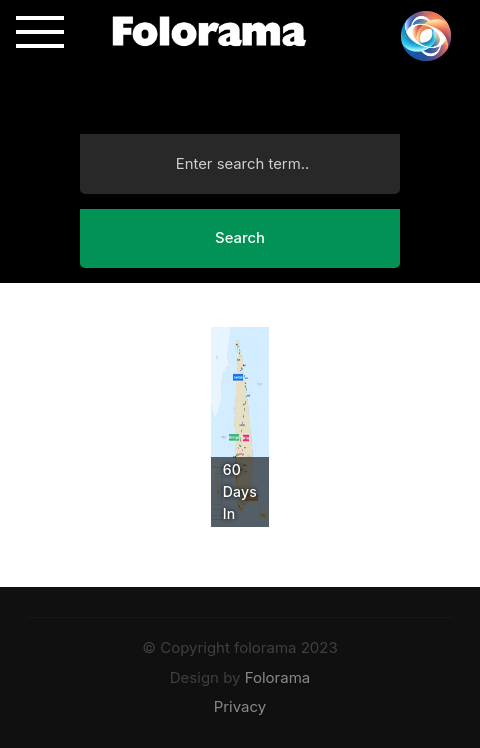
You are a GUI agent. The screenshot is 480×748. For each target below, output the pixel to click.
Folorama (278, 677)
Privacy (240, 706)
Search (240, 238)
